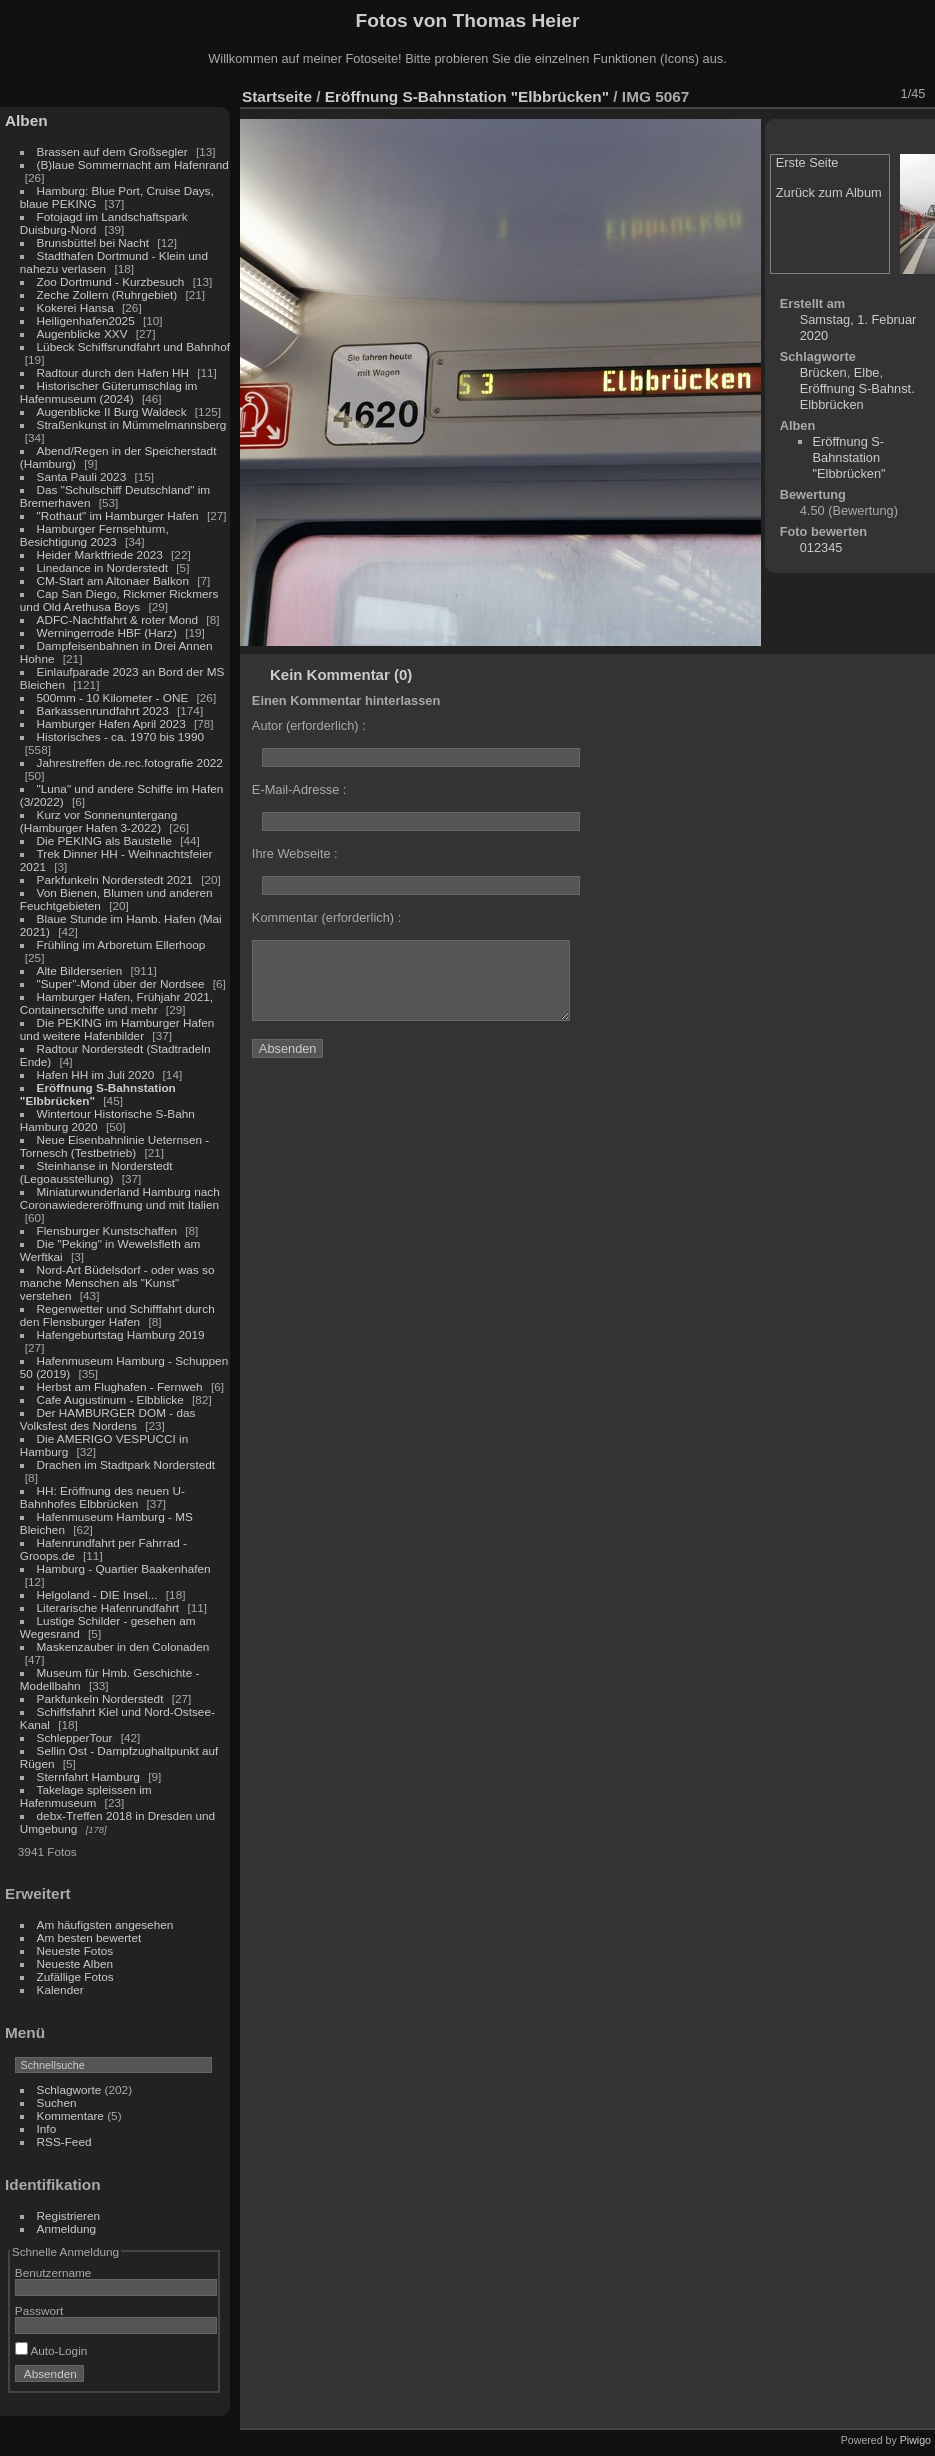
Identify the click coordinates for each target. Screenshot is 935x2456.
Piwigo (915, 2440)
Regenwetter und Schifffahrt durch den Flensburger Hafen (117, 1315)
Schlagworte (69, 2089)
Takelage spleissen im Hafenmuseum (86, 1796)
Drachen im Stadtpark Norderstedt (126, 1464)
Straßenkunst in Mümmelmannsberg (132, 424)
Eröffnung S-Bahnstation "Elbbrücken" (467, 96)
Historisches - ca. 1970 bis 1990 (120, 736)
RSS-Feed (64, 2141)
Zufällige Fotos (75, 1976)
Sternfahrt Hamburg (88, 1776)
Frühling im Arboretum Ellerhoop (121, 944)
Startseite (277, 96)
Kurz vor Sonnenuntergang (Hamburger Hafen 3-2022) (98, 821)
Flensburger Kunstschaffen (107, 1230)
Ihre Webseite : (295, 853)
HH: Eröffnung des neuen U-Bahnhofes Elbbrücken (102, 1497)
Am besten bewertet (89, 1937)
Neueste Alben (75, 1963)
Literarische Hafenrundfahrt (108, 1607)
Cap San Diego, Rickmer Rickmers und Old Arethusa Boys (119, 600)
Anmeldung (67, 2228)
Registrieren (68, 2215)
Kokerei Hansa (75, 307)
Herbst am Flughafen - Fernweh (121, 1386)
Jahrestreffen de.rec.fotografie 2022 (130, 762)
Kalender (60, 1989)
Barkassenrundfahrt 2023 (103, 710)
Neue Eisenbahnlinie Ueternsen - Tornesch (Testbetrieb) (114, 1146)
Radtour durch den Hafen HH (113, 372)
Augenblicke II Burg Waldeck (112, 411)
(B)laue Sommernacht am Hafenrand (133, 164)
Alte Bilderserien (80, 970)
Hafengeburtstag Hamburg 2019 (121, 1334)
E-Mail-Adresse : (299, 789)
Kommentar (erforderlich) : (326, 917)
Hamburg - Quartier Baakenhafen (124, 1568)
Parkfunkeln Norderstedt (100, 1698)
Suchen (57, 2102)
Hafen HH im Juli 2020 (96, 1074)
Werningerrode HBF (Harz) (107, 632)
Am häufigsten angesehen (105, 1924)
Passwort (39, 2310)
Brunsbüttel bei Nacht (93, 242)
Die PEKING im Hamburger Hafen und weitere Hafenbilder (117, 1029)
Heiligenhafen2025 (86, 320)
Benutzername (53, 2272)
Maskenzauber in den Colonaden (123, 1646)
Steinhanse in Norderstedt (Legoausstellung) (96, 1172)
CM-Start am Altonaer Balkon (113, 580)
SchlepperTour (75, 1737)
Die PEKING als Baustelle (104, 840)
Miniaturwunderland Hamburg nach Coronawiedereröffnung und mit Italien (120, 1198)
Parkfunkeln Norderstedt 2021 (115, 879)
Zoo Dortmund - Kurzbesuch (111, 281)
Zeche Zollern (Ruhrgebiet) (107, 294)
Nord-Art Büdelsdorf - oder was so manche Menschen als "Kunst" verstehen (117, 1282)
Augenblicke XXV (82, 333)
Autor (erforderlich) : (309, 725)
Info (47, 2128)
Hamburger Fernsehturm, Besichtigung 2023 (94, 535)
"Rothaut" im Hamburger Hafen (118, 515)
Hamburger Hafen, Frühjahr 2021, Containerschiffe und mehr (116, 1003)
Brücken (823, 372)
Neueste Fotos (75, 1950)
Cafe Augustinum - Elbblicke (110, 1399)
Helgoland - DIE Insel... (97, 1594)
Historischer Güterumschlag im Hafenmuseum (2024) (109, 392)
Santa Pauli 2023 (82, 476)
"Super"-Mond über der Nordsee (121, 983)
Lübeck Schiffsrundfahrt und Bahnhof (133, 346)
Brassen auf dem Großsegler (112, 151)
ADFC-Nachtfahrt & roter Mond (118, 619)
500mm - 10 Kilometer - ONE (113, 697)
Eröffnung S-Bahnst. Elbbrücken (857, 396)
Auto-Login (51, 2350)
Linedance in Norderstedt (102, 567)
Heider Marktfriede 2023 (100, 554)
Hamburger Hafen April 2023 (111, 723)
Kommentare (70, 2115)
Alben (26, 120)
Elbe (867, 372)
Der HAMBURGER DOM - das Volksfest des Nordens (108, 1419)
